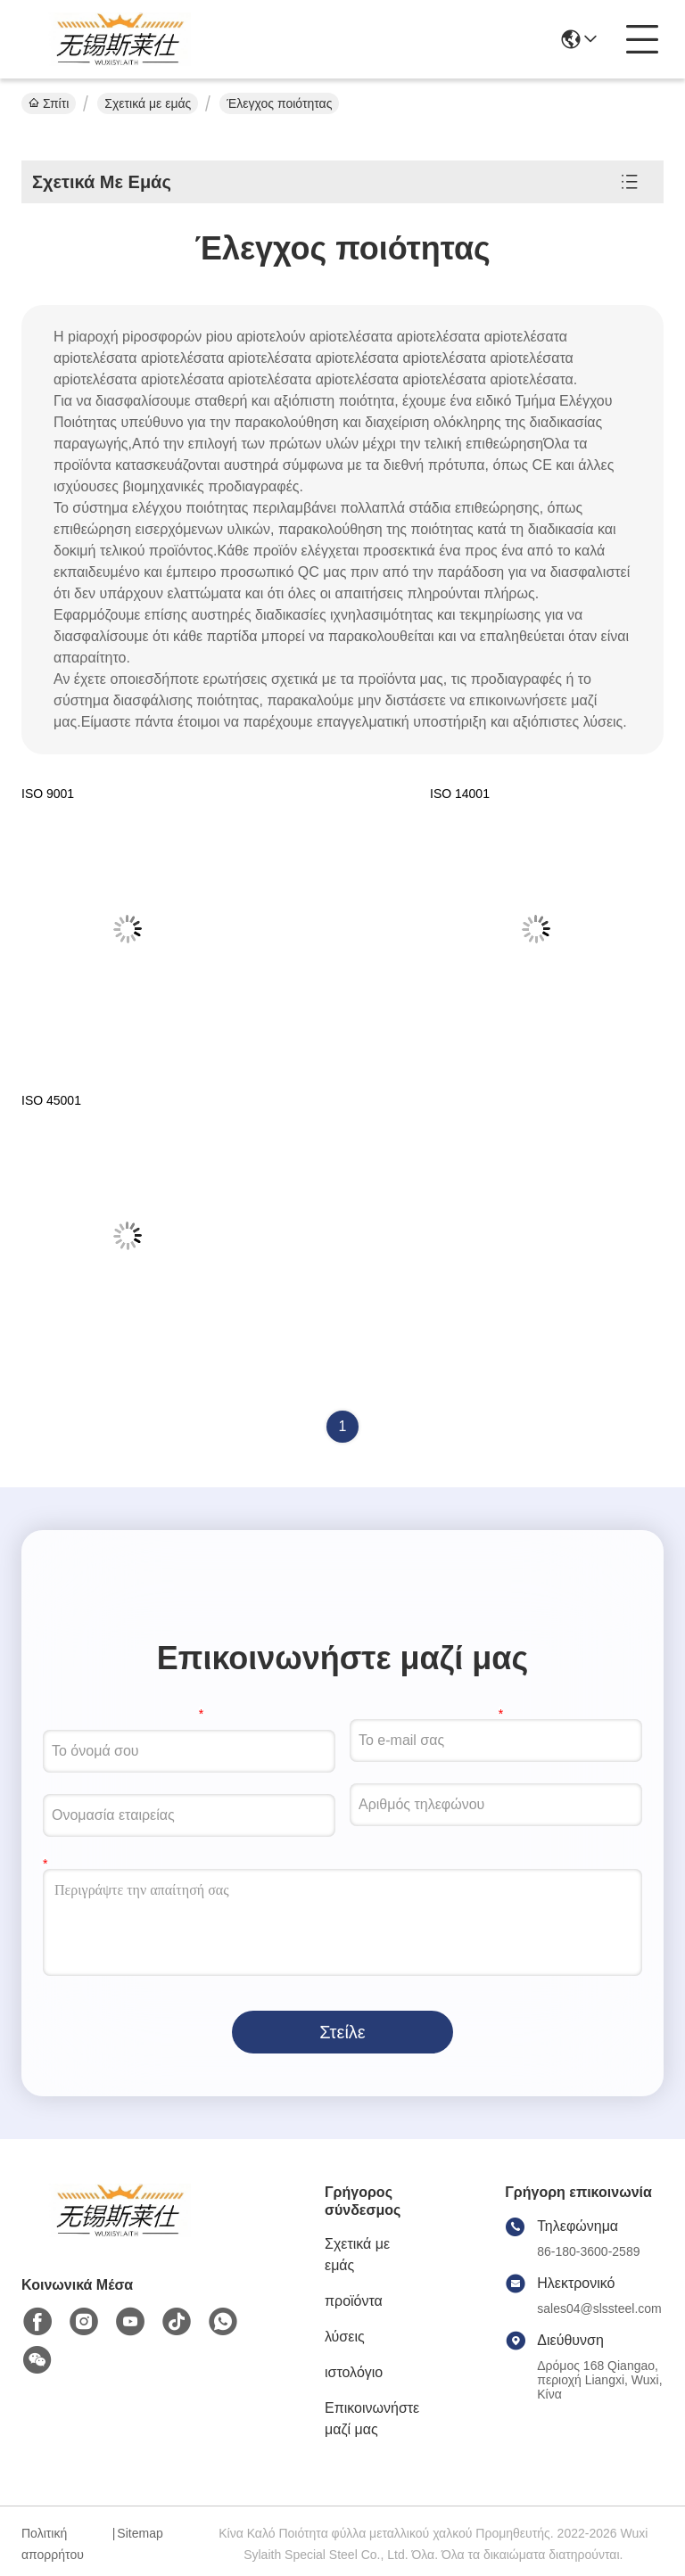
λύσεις (345, 2336)
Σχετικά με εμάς (147, 103)
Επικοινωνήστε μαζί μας (372, 2418)
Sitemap (139, 2533)
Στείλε (342, 2032)
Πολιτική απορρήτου (52, 2544)
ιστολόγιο (354, 2372)
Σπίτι (49, 103)
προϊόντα (354, 2301)
